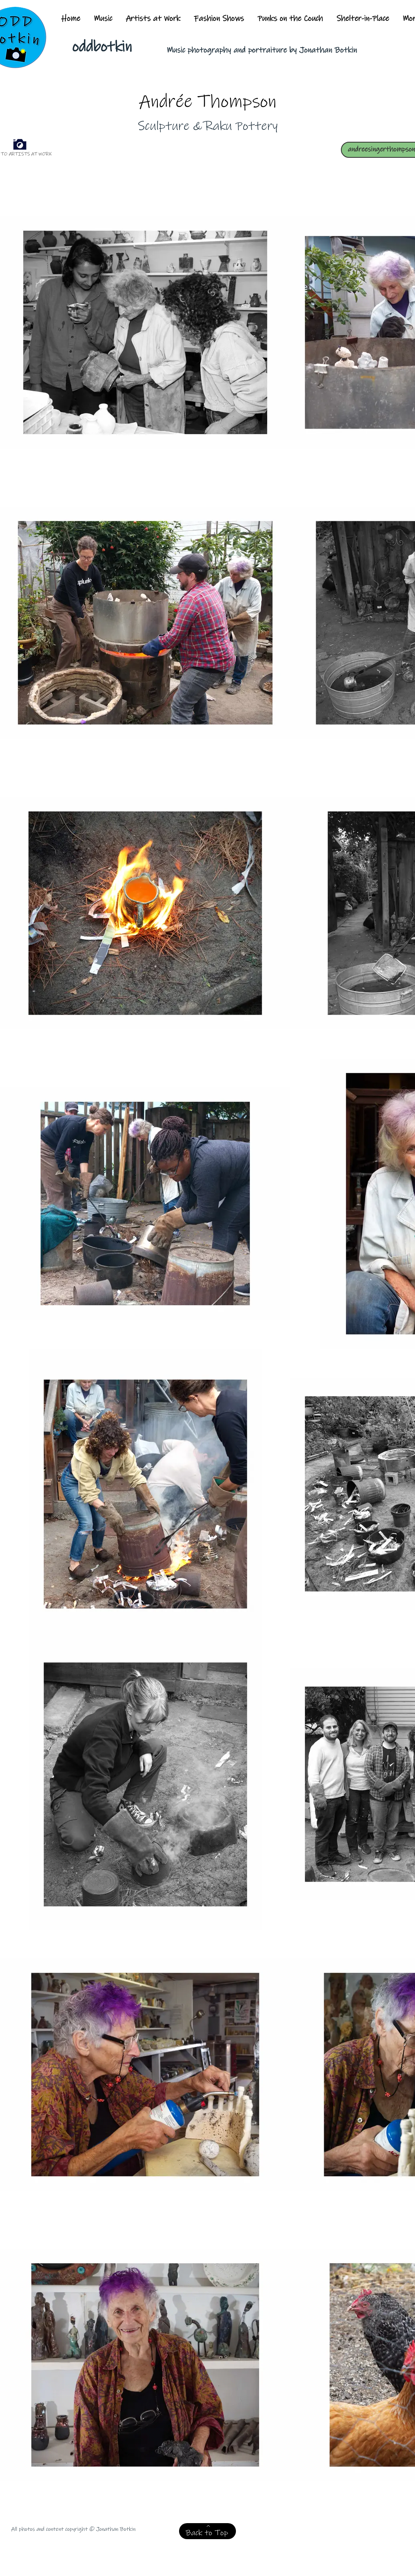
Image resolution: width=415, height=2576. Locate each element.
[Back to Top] (207, 2531)
